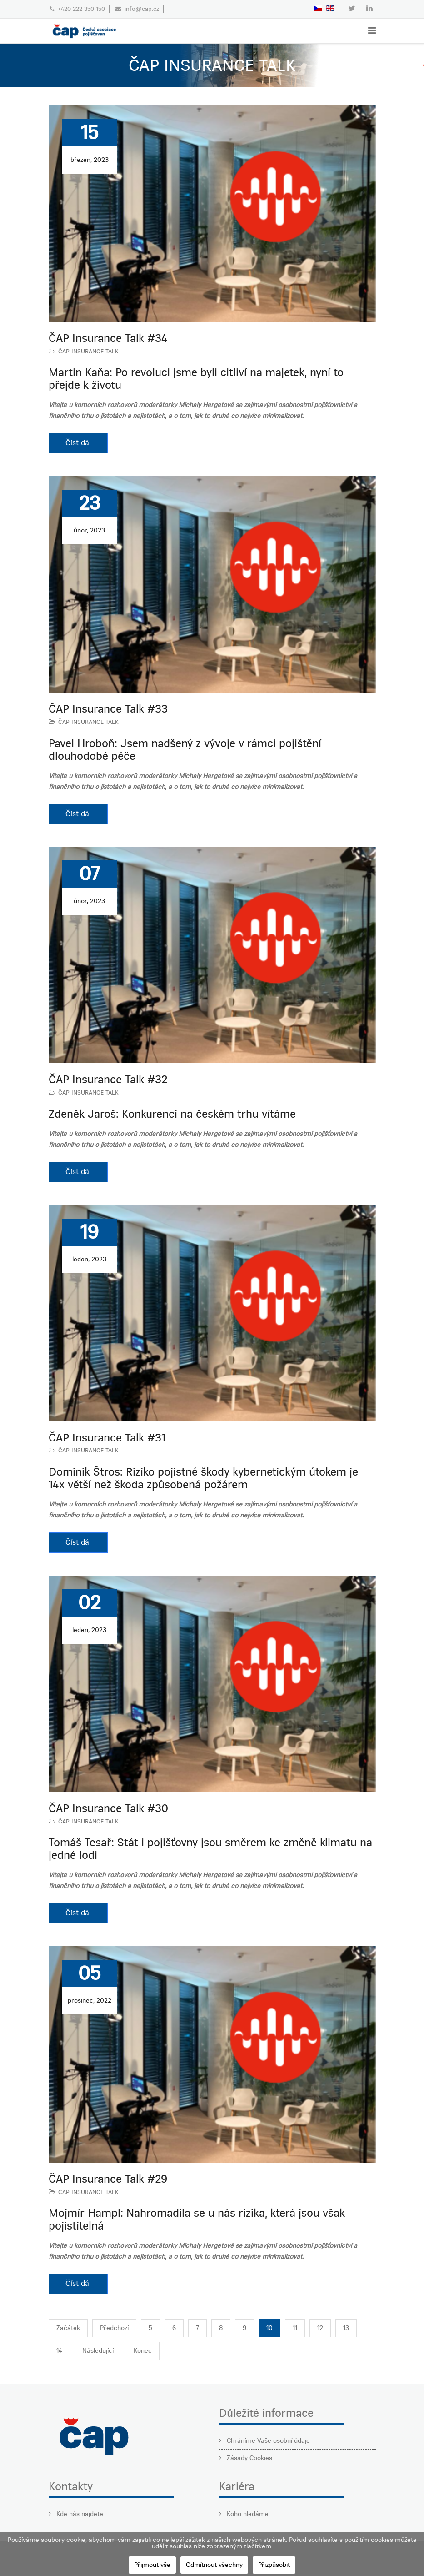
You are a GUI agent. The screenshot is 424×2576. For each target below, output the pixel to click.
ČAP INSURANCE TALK (88, 351)
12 (320, 2328)
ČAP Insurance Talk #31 (107, 1437)
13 (346, 2328)
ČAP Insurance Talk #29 (108, 2179)
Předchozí (114, 2328)
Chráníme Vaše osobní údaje (267, 2441)
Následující (98, 2351)
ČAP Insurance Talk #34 (108, 338)
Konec (143, 2351)
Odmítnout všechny (214, 2565)
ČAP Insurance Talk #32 (108, 1079)
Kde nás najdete (79, 2514)
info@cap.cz (142, 8)
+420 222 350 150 (81, 8)
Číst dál (78, 442)
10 (269, 2328)
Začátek (68, 2328)
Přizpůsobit (274, 2565)
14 (59, 2351)
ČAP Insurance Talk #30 (108, 1808)
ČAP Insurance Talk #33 (108, 709)
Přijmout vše (152, 2565)
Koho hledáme (247, 2514)
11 (295, 2328)
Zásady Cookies (248, 2458)
